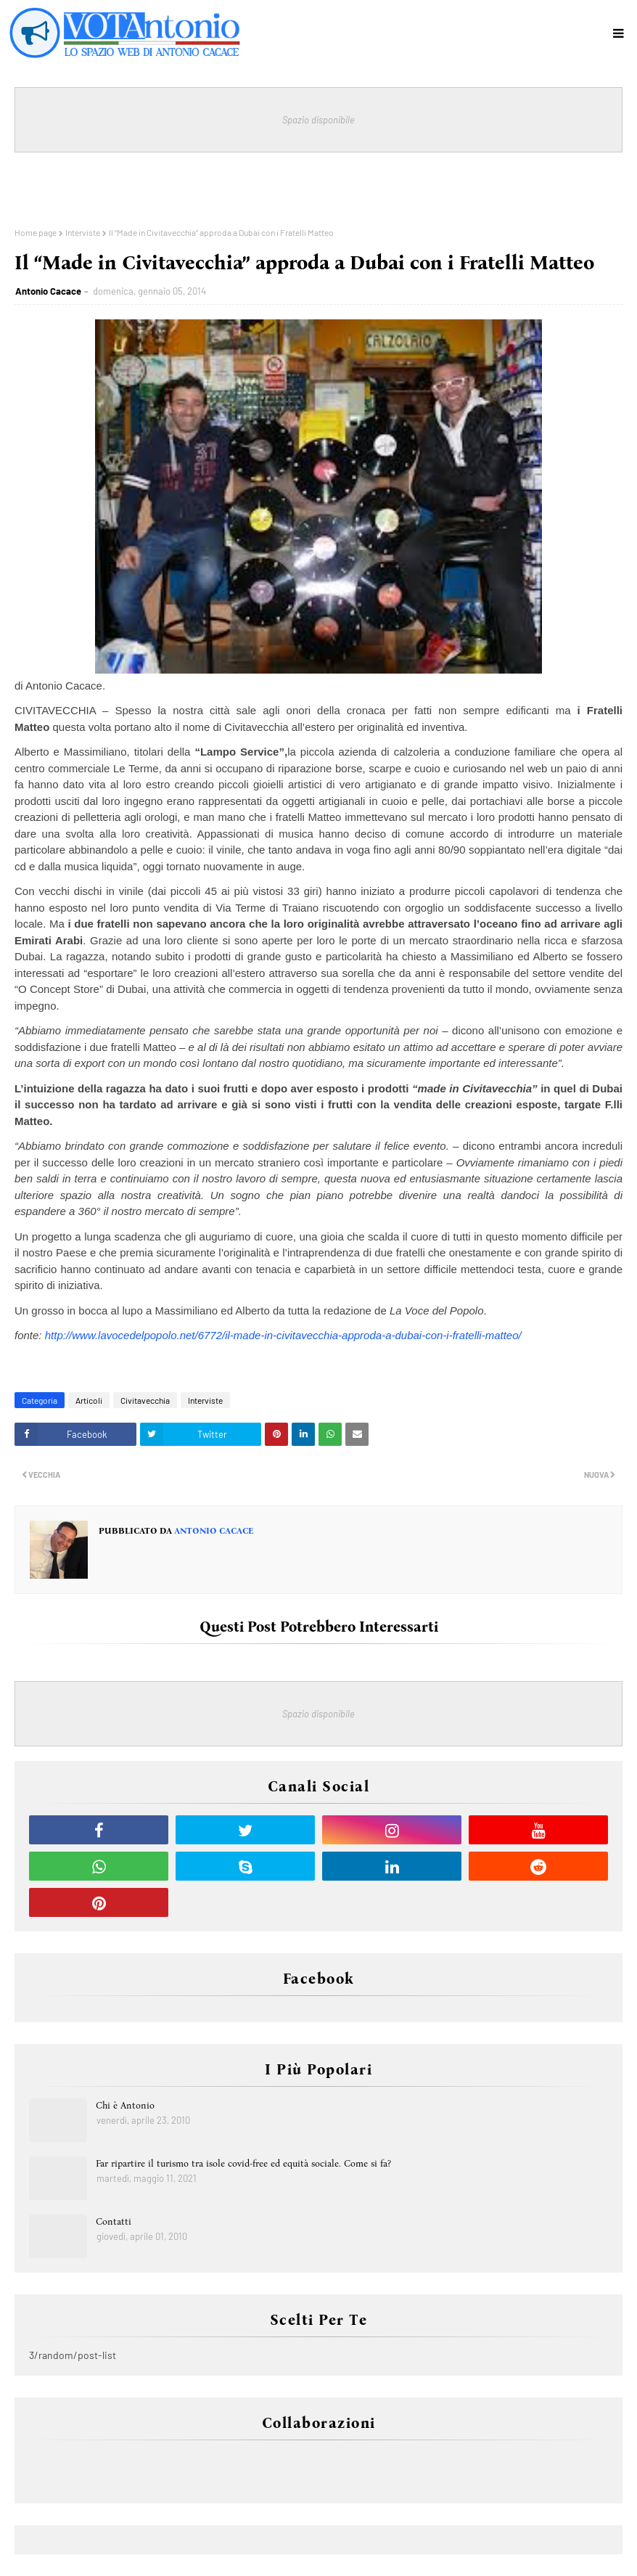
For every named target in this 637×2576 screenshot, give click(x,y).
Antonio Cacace (48, 291)
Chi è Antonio (125, 2105)
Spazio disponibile (318, 120)
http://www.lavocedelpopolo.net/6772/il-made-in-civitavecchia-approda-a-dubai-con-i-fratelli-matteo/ (283, 1335)
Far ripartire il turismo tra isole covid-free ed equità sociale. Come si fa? (243, 2163)
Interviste (82, 232)
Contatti (113, 2221)
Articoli (88, 1400)
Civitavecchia (145, 1400)
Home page (36, 232)
